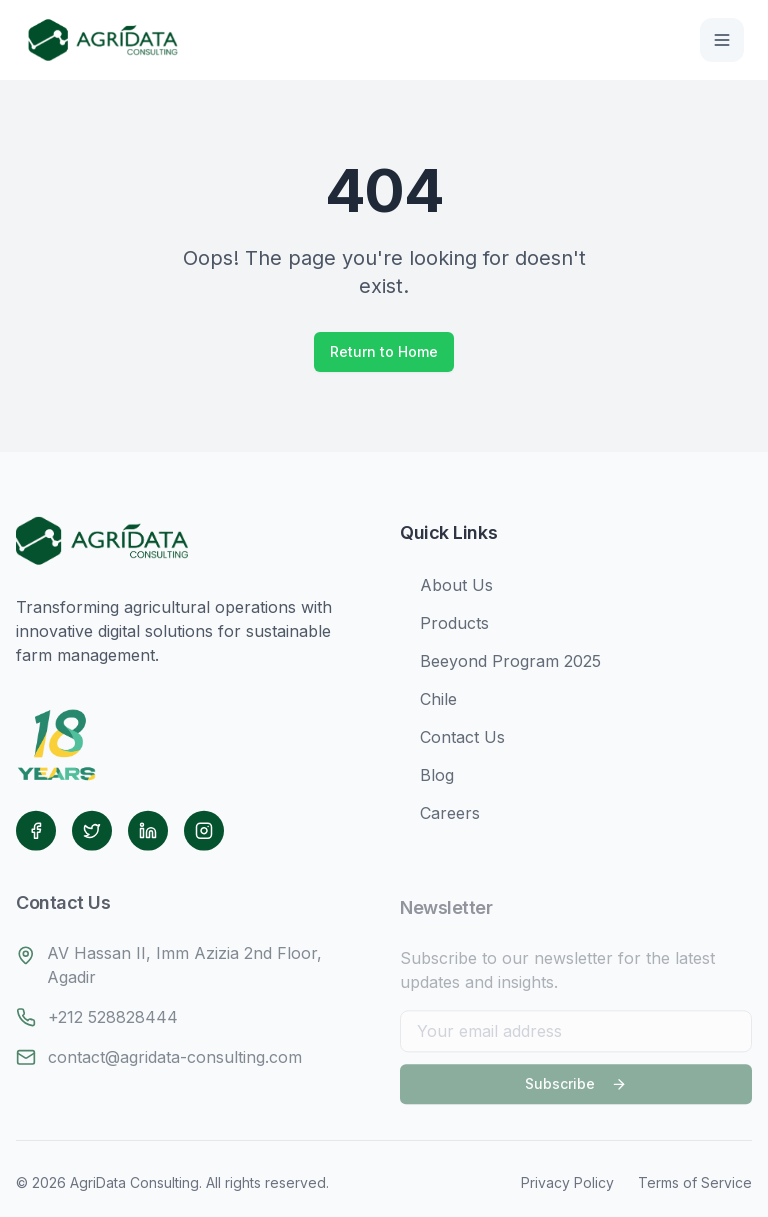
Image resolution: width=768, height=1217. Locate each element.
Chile (428, 704)
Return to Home (384, 351)
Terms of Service (695, 1182)
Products (444, 628)
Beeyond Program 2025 (500, 666)
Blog (427, 780)
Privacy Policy (567, 1182)
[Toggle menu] (722, 40)
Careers (440, 818)
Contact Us (452, 742)
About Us (446, 590)
